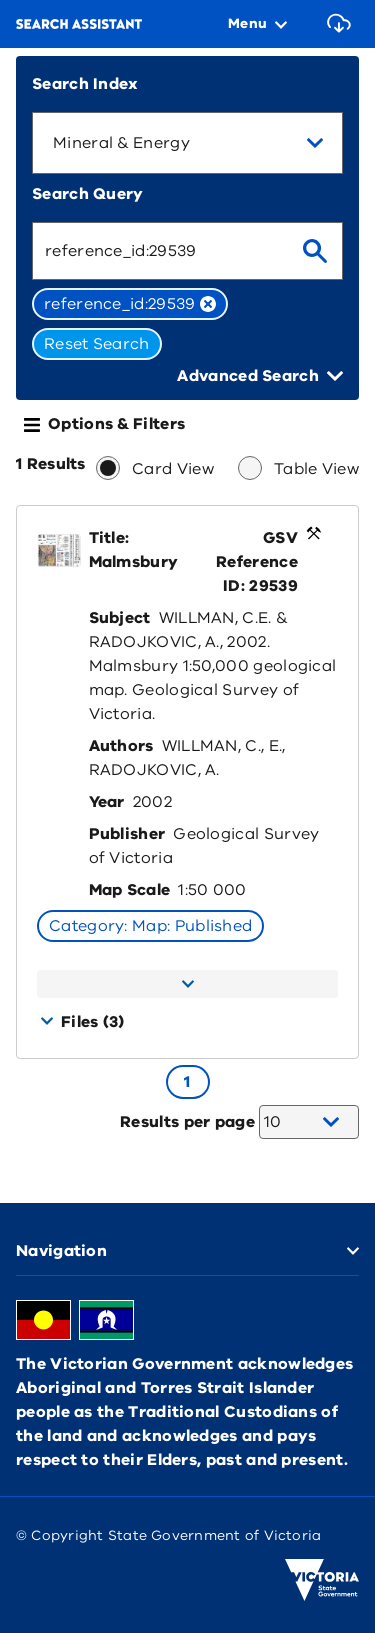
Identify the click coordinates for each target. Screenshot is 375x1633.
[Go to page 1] (188, 1082)
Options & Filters (116, 424)
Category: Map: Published (150, 926)
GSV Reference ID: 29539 (257, 562)
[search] (315, 251)
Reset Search (97, 344)
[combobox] (187, 143)
